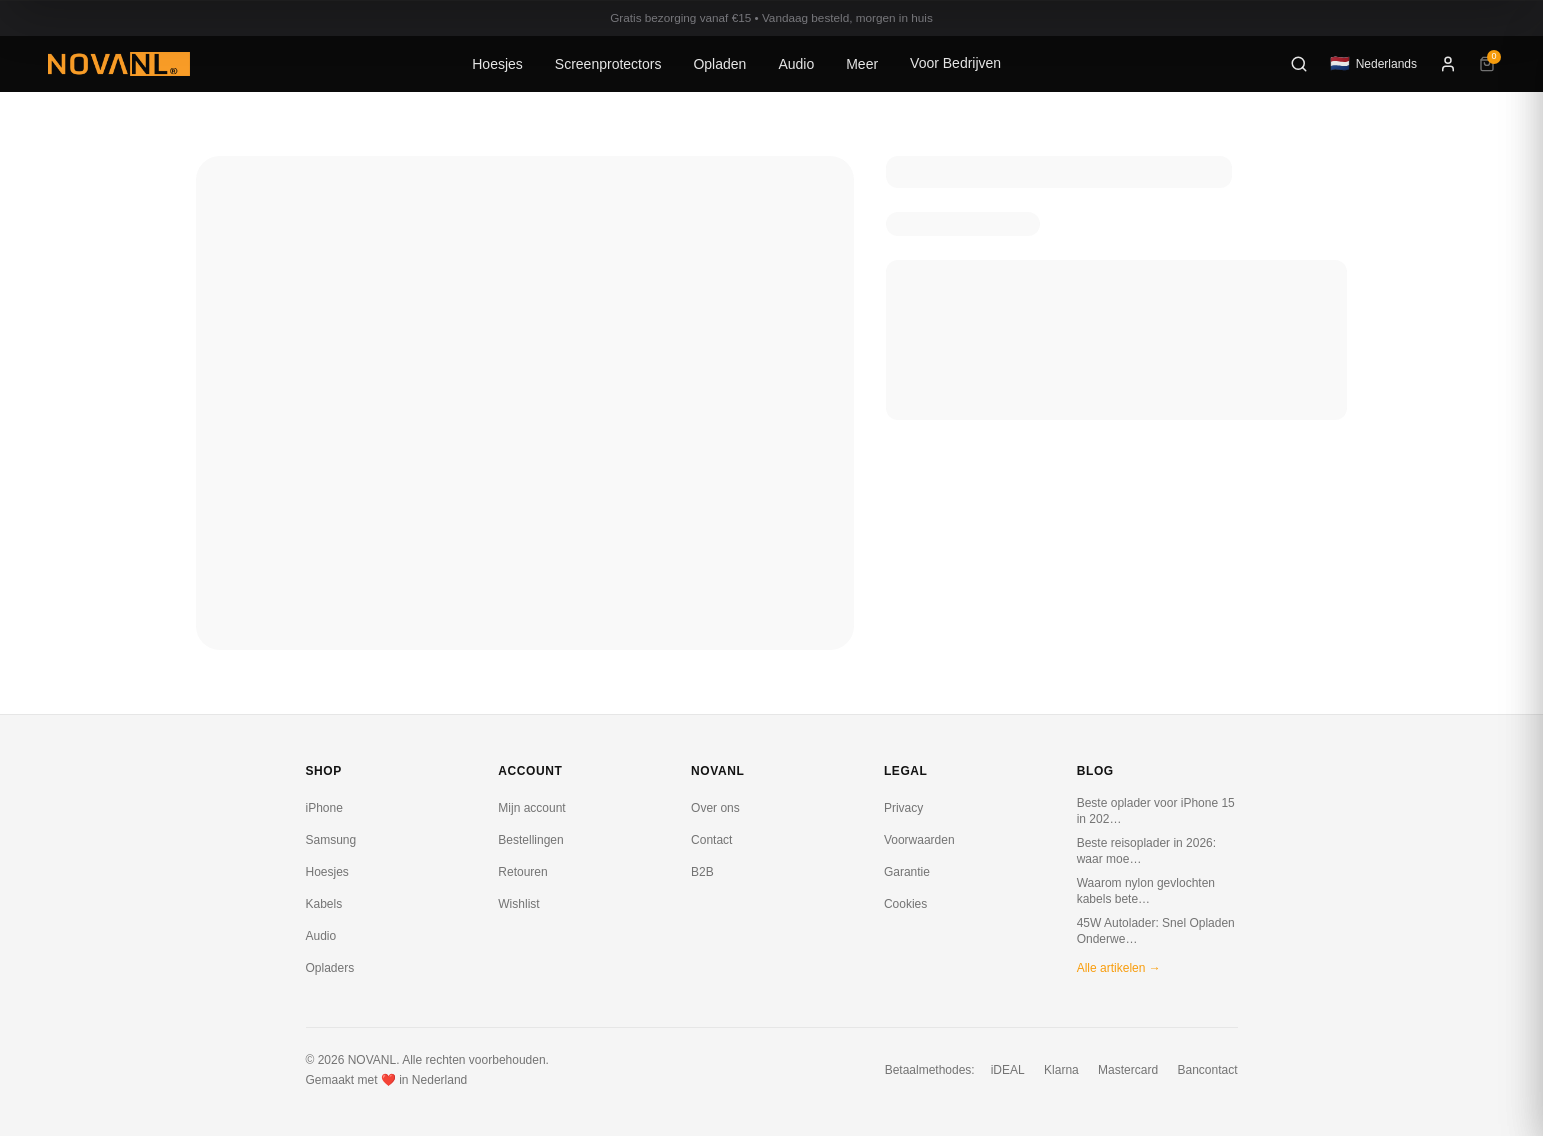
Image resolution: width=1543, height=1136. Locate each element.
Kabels (324, 904)
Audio (796, 64)
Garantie (907, 872)
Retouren (522, 872)
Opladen (719, 64)
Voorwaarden (919, 840)
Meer (862, 64)
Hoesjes (497, 64)
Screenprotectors (608, 64)
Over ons (715, 808)
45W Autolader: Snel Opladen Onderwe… (1156, 931)
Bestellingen (530, 840)
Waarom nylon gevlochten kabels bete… (1146, 891)
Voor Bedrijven (955, 63)
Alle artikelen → (1119, 968)
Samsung (331, 840)
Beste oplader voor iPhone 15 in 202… (1156, 811)
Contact (711, 840)
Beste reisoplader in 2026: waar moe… (1146, 851)
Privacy (903, 808)
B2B (702, 872)
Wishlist (518, 904)
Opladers (330, 968)
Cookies (905, 904)
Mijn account (531, 808)
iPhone (324, 808)
